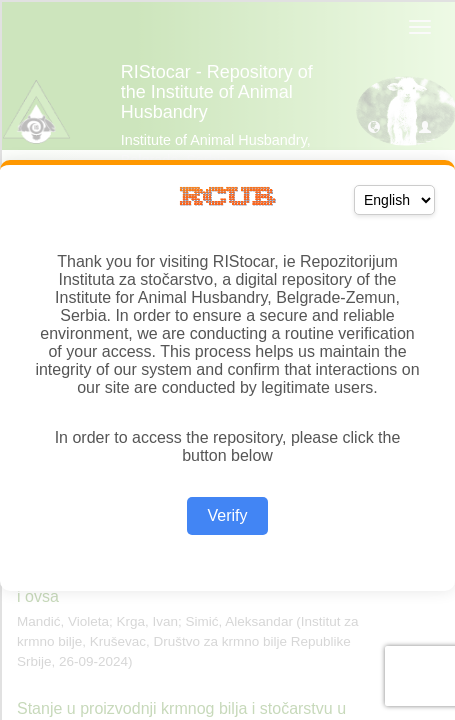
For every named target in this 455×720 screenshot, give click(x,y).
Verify (227, 515)
